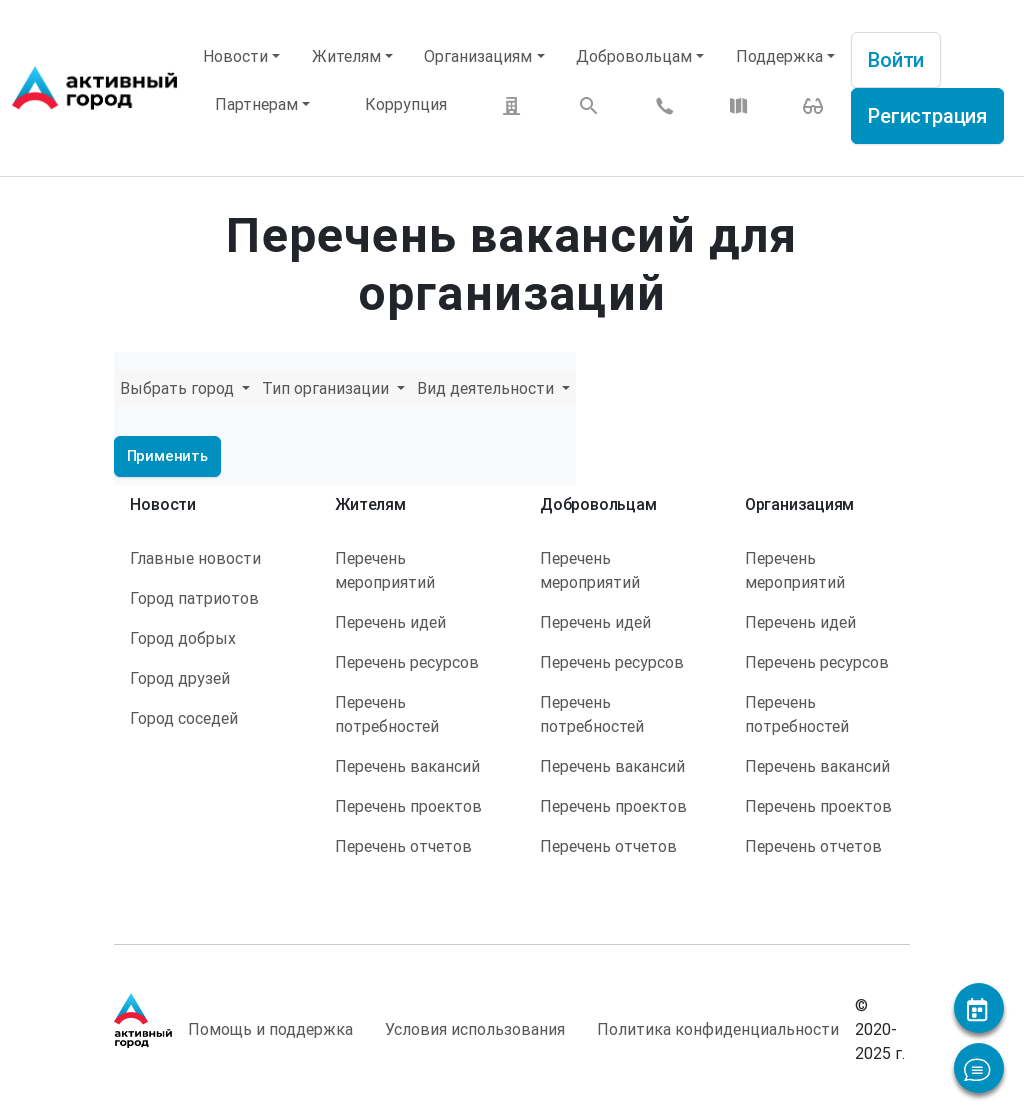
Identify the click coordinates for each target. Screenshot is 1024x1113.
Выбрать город (179, 388)
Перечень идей (390, 622)
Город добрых (183, 638)
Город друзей (180, 678)
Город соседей (184, 718)
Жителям (346, 56)
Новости (235, 56)
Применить (167, 455)
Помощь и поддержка (270, 1029)
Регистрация (927, 115)
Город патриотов (194, 598)
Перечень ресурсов (407, 662)
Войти (896, 59)
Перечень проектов (408, 806)
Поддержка (779, 56)
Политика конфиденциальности (718, 1029)
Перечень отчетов (403, 846)
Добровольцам (634, 56)
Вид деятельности (487, 388)
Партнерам (256, 104)
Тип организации (327, 388)
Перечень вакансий (407, 766)
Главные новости (195, 558)
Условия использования (475, 1029)
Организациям (478, 56)
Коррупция (406, 104)
